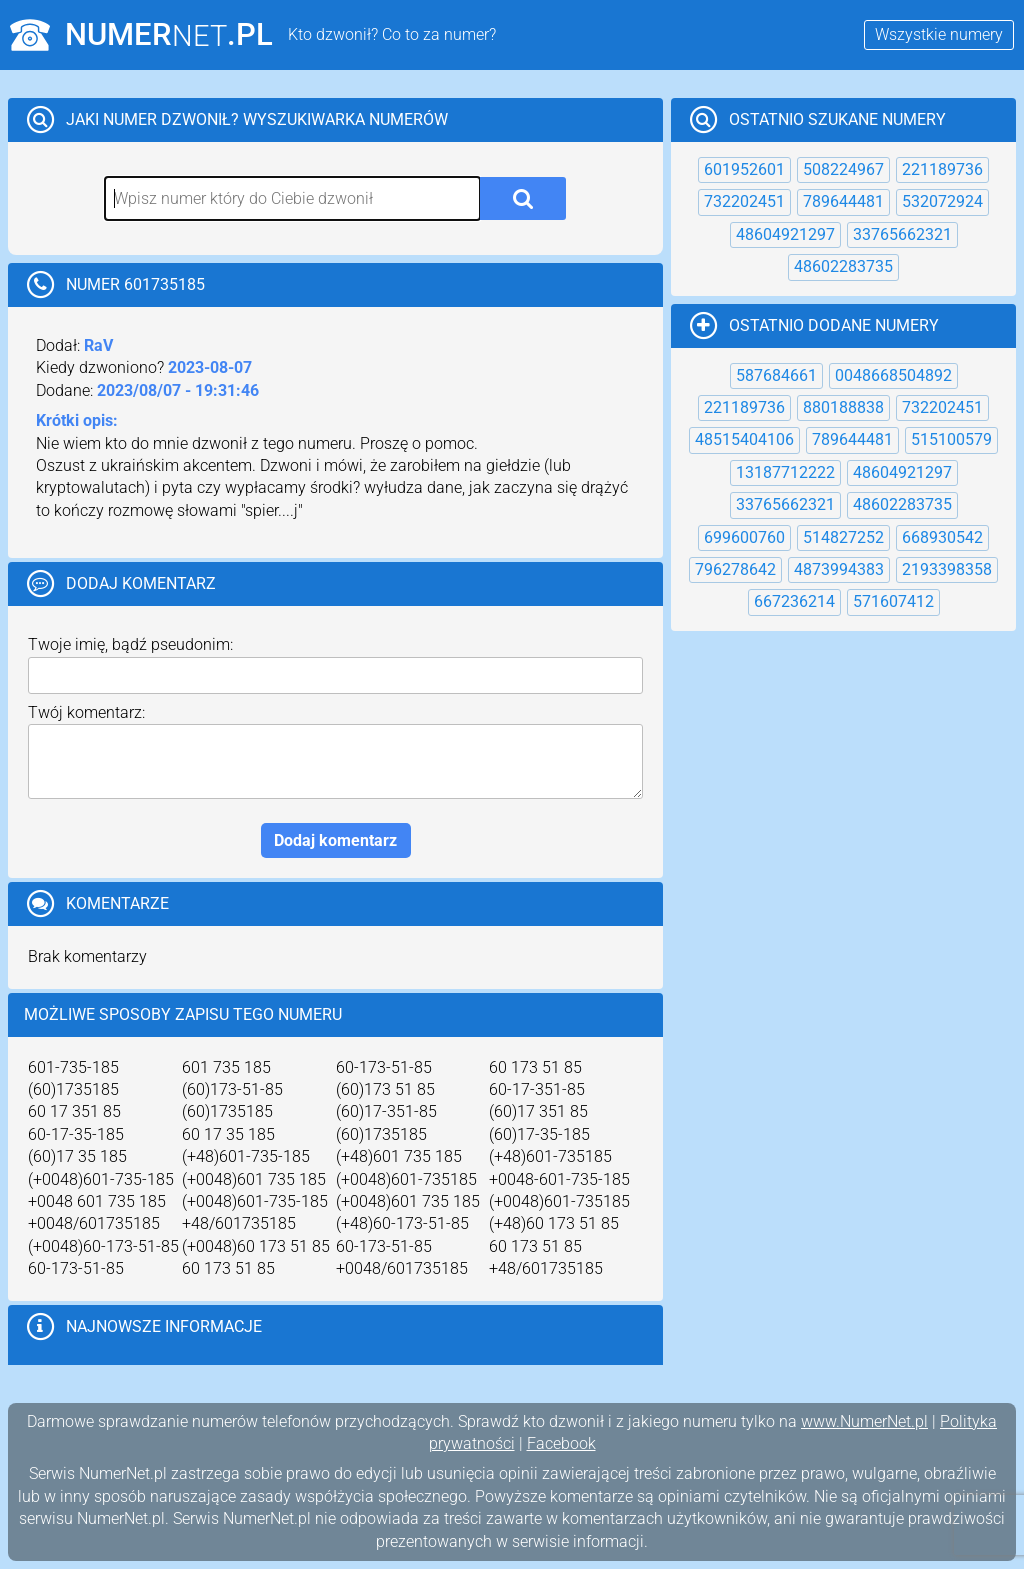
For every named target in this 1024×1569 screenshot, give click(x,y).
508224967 (843, 169)
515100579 (951, 439)
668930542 (942, 537)
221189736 (942, 169)
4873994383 (839, 569)
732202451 (744, 201)
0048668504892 (893, 375)
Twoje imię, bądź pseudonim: (130, 644)
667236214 (794, 601)
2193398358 (947, 569)
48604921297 (785, 234)
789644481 (843, 201)
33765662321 (902, 234)
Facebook (561, 1443)
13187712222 (785, 472)
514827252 (843, 537)
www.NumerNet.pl (864, 1421)
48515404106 (744, 439)
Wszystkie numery (939, 34)
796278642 (735, 569)
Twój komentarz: (86, 712)
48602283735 (843, 266)
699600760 (744, 537)
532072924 (942, 201)
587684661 (776, 375)
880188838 (843, 407)
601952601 (744, 169)
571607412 (893, 601)
